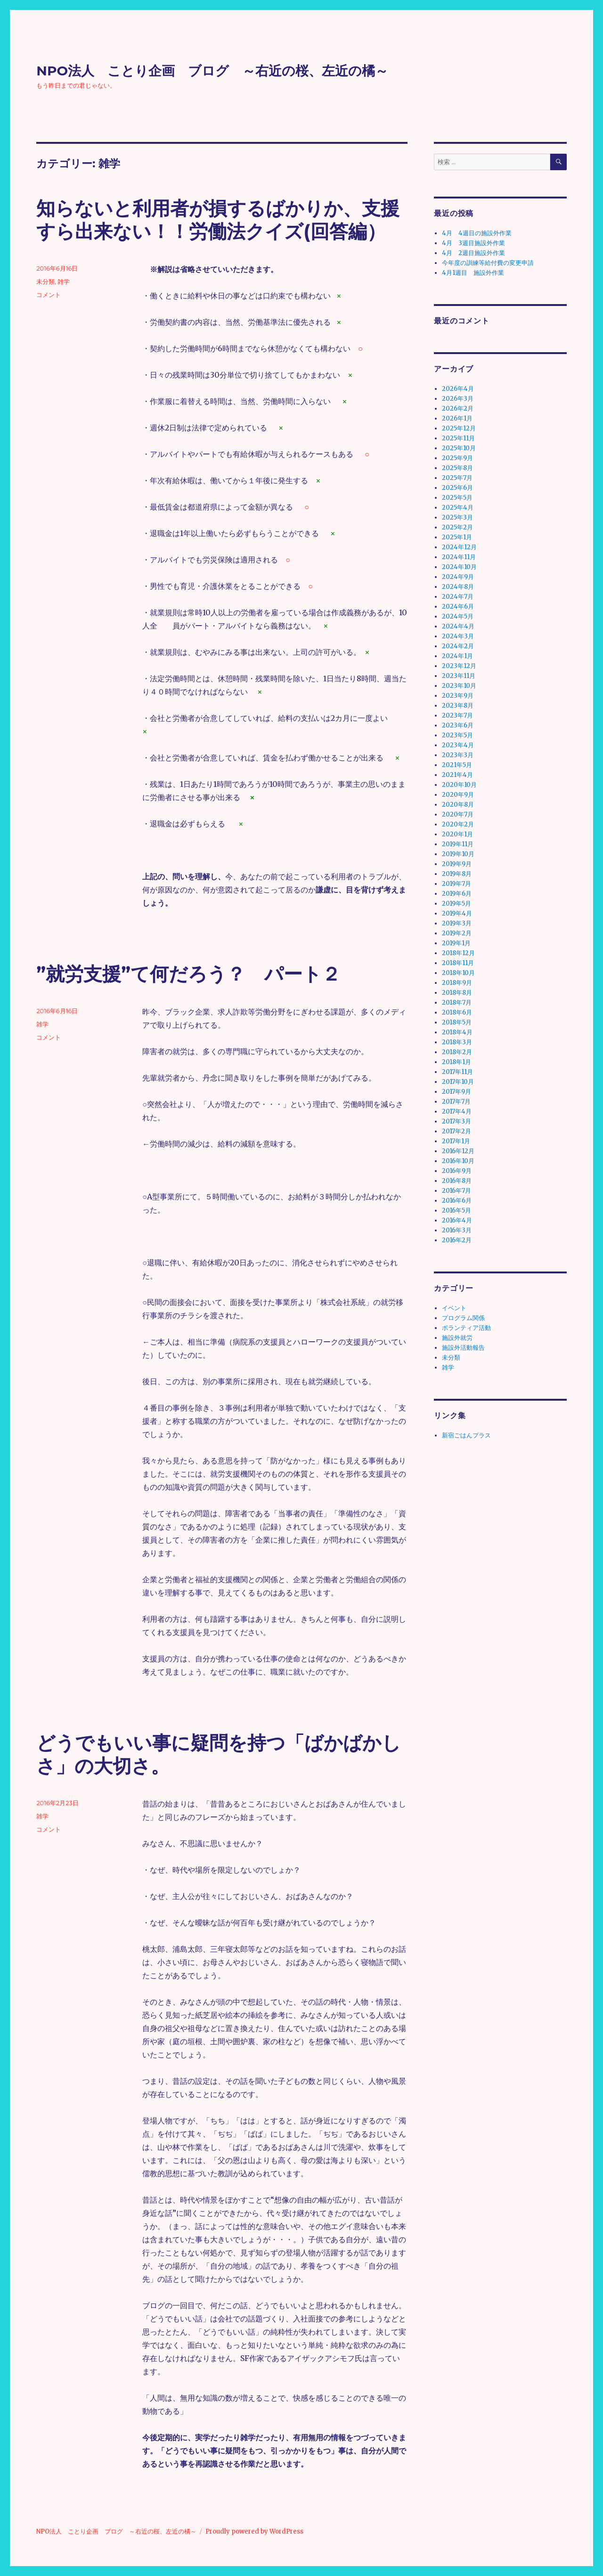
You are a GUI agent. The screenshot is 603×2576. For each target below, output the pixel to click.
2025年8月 (457, 468)
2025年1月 (457, 537)
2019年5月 (456, 904)
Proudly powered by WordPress (254, 2531)
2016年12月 (458, 1151)
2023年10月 (459, 686)
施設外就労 (457, 1338)
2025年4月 (457, 508)
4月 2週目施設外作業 (473, 253)
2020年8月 (458, 805)
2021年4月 (457, 775)
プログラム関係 (463, 1318)
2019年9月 (457, 864)
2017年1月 (456, 1141)
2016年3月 (457, 1230)
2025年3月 (457, 517)
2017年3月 (456, 1121)
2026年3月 (457, 399)
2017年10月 (458, 1082)
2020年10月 (459, 785)
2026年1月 (457, 418)
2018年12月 (458, 953)
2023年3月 (457, 755)
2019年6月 (457, 894)
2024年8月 (458, 587)
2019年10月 (458, 854)
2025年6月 (457, 488)
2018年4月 (457, 1032)
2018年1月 (456, 1062)
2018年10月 (458, 973)
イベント (454, 1308)
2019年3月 (457, 923)
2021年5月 (457, 765)
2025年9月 (457, 458)
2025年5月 (457, 498)
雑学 (63, 281)
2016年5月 (456, 1210)
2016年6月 (457, 1201)
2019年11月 (457, 844)
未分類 (45, 281)
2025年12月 (459, 428)
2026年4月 (458, 389)
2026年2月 (457, 409)
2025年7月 (457, 478)
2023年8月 (457, 706)
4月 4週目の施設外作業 (477, 233)
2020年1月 (457, 834)
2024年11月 (459, 557)
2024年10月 (459, 567)
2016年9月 (457, 1171)
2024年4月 (458, 626)
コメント (48, 294)
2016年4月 (457, 1220)
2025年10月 (459, 448)
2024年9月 (458, 577)
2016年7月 (456, 1191)
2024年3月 (458, 636)
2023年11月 (458, 676)
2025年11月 (458, 438)
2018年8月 (457, 993)
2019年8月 (457, 874)
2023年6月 (457, 725)
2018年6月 (457, 1012)
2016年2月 (457, 1240)
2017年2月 (456, 1131)
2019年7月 (456, 884)
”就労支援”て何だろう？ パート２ (188, 973)
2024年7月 (457, 597)
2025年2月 (457, 527)
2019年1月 (456, 943)
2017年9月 (456, 1092)
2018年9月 (457, 983)
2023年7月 (457, 715)
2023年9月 (457, 696)
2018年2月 (457, 1052)
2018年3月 (457, 1042)
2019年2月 (457, 933)
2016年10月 (458, 1161)
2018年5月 (457, 1022)
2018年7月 (457, 1003)
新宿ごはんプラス (466, 1435)
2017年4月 (457, 1111)
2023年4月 (458, 745)
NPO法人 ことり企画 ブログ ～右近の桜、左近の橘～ (212, 71)
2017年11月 (457, 1072)
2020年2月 (458, 824)
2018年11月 (458, 963)
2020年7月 (457, 814)
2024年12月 (459, 547)
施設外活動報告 (463, 1348)
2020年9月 (458, 795)
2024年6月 (458, 607)
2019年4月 (457, 913)
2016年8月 (457, 1181)
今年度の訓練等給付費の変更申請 (488, 263)
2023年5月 (457, 735)
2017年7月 (456, 1102)
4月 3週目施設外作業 (473, 243)
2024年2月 (458, 646)
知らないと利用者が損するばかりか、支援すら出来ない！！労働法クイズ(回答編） (217, 220)
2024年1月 (457, 656)
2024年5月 (457, 616)
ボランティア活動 (466, 1328)
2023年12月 (459, 666)
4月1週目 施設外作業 (473, 273)
